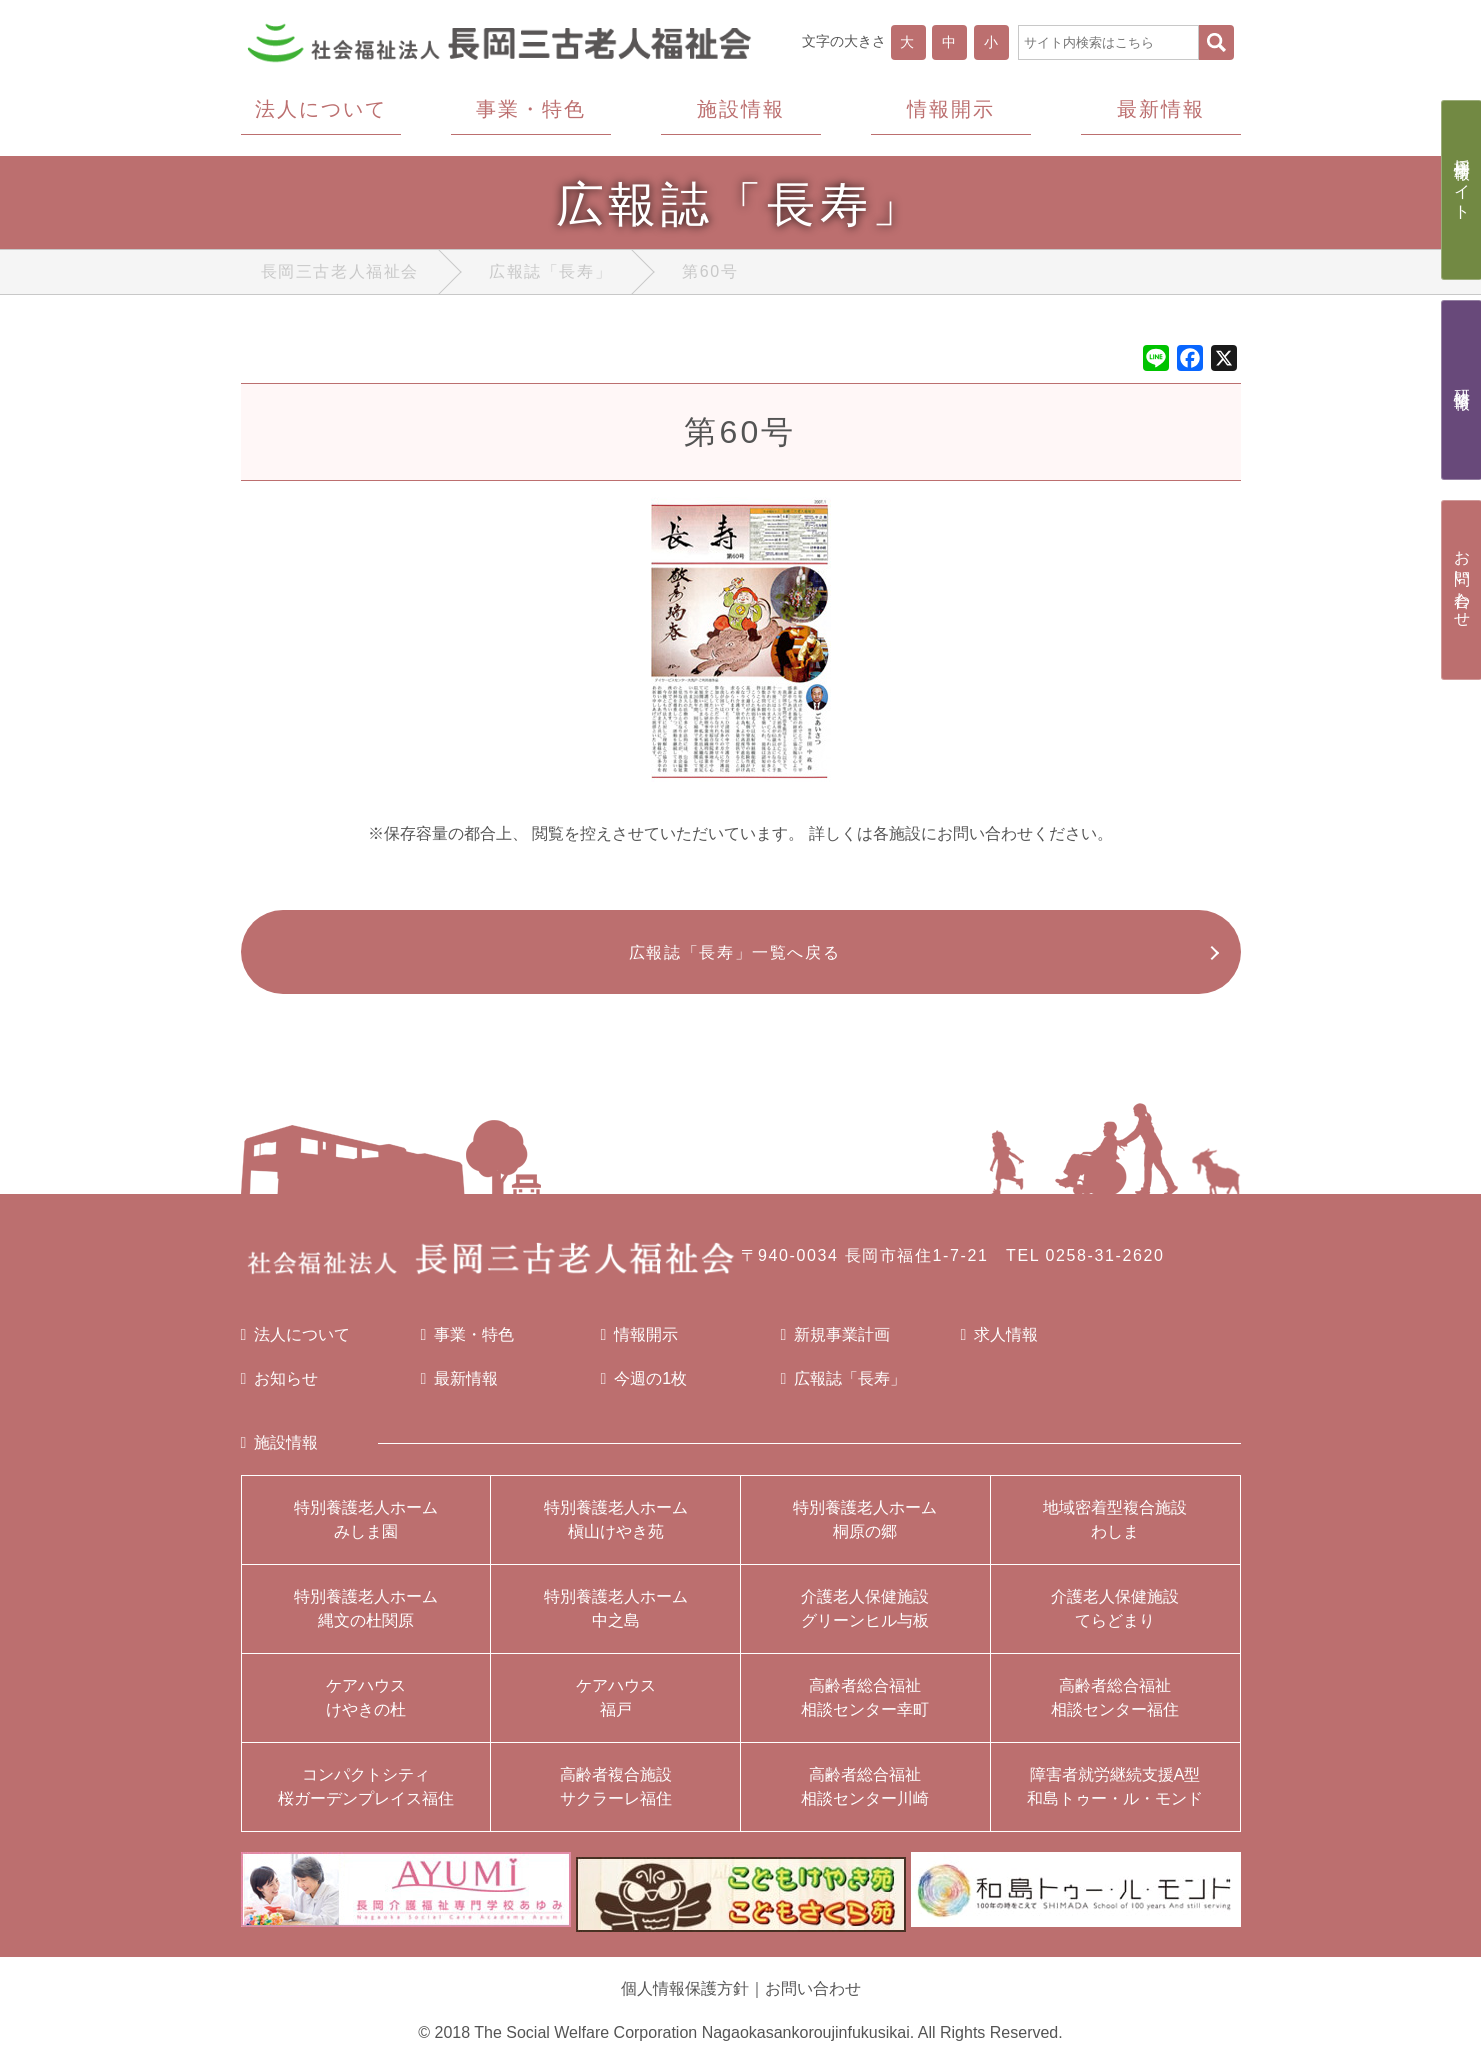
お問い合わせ (813, 1989)
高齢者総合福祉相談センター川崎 (865, 1797)
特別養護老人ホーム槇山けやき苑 (616, 1530)
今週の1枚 (644, 1390)
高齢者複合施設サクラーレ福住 (616, 1797)
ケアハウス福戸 (616, 1708)
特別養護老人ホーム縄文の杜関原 (366, 1619)
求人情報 (1000, 1346)
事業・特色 (468, 1346)
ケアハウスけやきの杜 (366, 1708)
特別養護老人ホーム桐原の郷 (865, 1530)
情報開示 (640, 1346)
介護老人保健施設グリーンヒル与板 (865, 1619)
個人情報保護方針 (685, 1989)
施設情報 (280, 1454)
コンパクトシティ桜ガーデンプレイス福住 (366, 1797)
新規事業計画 (836, 1346)
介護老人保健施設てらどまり (1115, 1619)
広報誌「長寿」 (550, 275)
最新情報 (460, 1390)
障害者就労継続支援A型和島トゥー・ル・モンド (1115, 1797)
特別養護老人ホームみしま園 (366, 1530)
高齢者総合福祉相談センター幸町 (865, 1708)
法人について (296, 1346)
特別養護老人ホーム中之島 (616, 1619)
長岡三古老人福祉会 (340, 275)
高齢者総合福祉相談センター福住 (1115, 1708)
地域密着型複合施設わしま (1115, 1530)
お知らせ (280, 1390)
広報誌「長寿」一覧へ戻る (730, 959)
